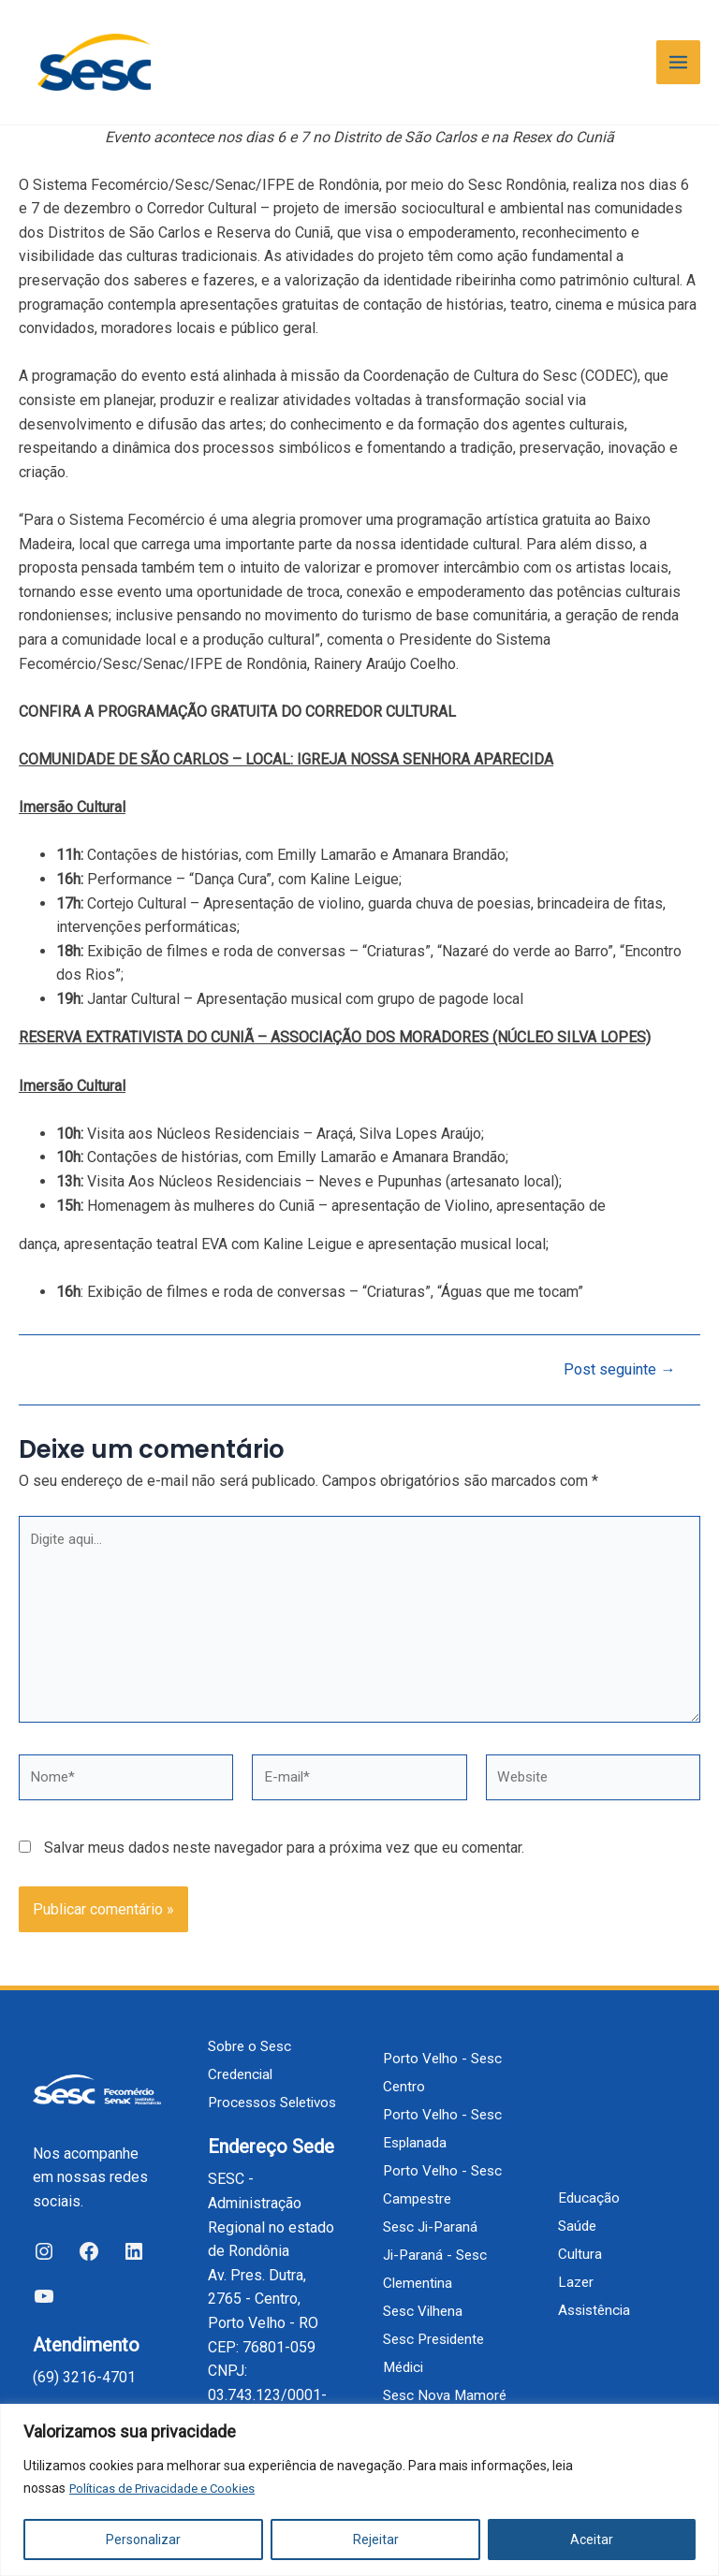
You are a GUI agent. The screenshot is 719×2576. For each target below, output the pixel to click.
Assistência (597, 2296)
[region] (359, 2490)
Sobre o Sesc (252, 2018)
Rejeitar (376, 2539)
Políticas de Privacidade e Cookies (169, 2488)
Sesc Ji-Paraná (433, 2198)
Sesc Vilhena (425, 2283)
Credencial (242, 2046)
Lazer (576, 2268)
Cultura (580, 2240)
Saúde (578, 2211)
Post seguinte (615, 1383)
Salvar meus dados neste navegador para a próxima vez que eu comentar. (284, 1873)
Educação (589, 2183)
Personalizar (143, 2539)
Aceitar (591, 2539)
